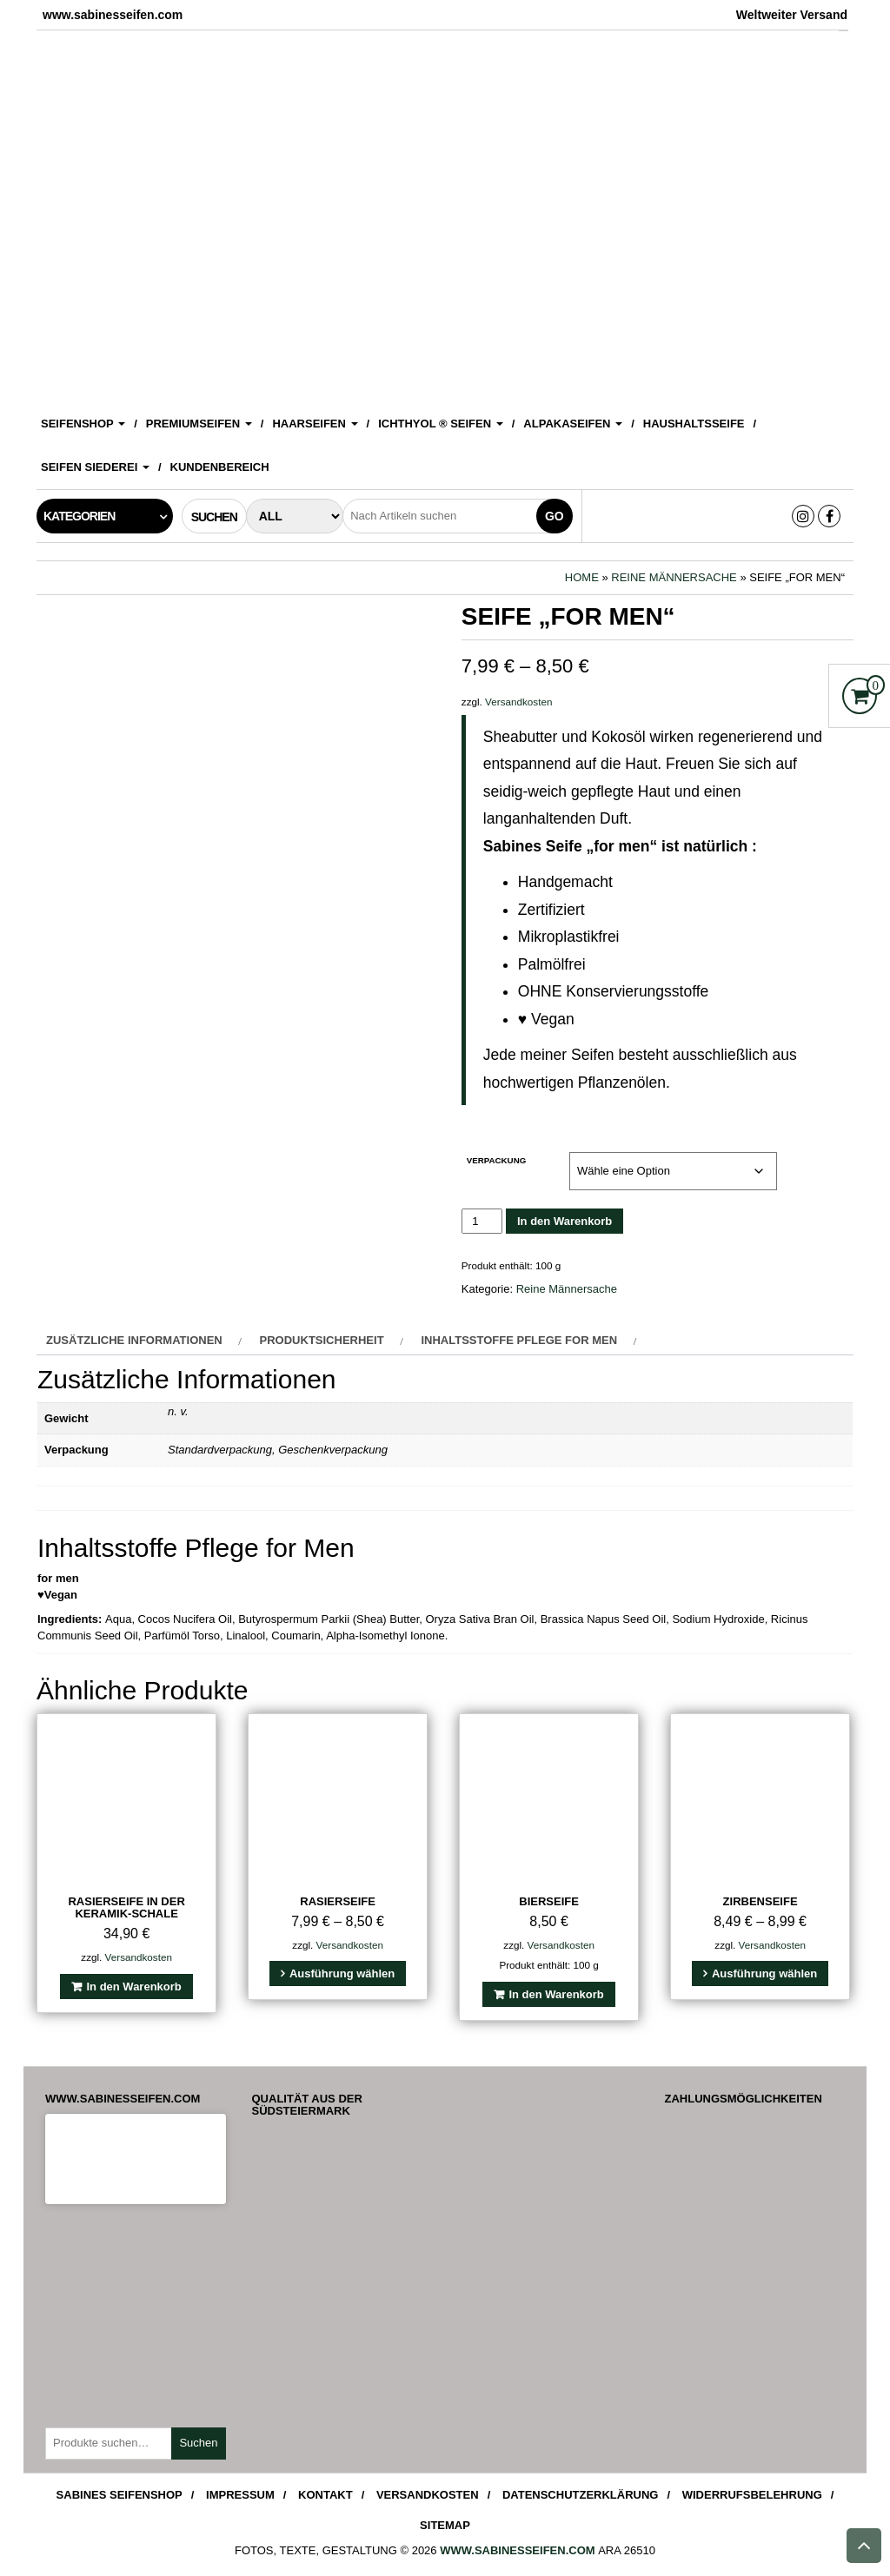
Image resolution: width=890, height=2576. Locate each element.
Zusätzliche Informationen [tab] (134, 1340)
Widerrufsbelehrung (752, 2494)
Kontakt (325, 2494)
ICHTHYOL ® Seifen (440, 423)
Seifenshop (83, 423)
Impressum (240, 2494)
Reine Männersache (673, 577)
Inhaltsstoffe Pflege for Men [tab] (519, 1340)
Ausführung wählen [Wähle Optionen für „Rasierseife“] (342, 1973)
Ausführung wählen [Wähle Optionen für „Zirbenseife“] (764, 1973)
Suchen (198, 2442)
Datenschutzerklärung (580, 2494)
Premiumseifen (199, 423)
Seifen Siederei (95, 466)
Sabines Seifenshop (119, 2494)
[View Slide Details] (445, 214)
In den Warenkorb (564, 1221)
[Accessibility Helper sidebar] (869, 21)
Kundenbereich (219, 466)
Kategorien (79, 516)
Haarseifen (314, 423)
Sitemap (445, 2525)
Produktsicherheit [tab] (322, 1340)
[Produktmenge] (482, 1221)
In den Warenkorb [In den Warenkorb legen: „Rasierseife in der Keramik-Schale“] (133, 1986)
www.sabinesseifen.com (517, 2550)
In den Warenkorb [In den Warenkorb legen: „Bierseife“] (555, 1994)
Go (554, 516)
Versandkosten (518, 701)
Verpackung (497, 1160)
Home (582, 577)
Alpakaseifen (572, 423)
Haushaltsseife (694, 423)
